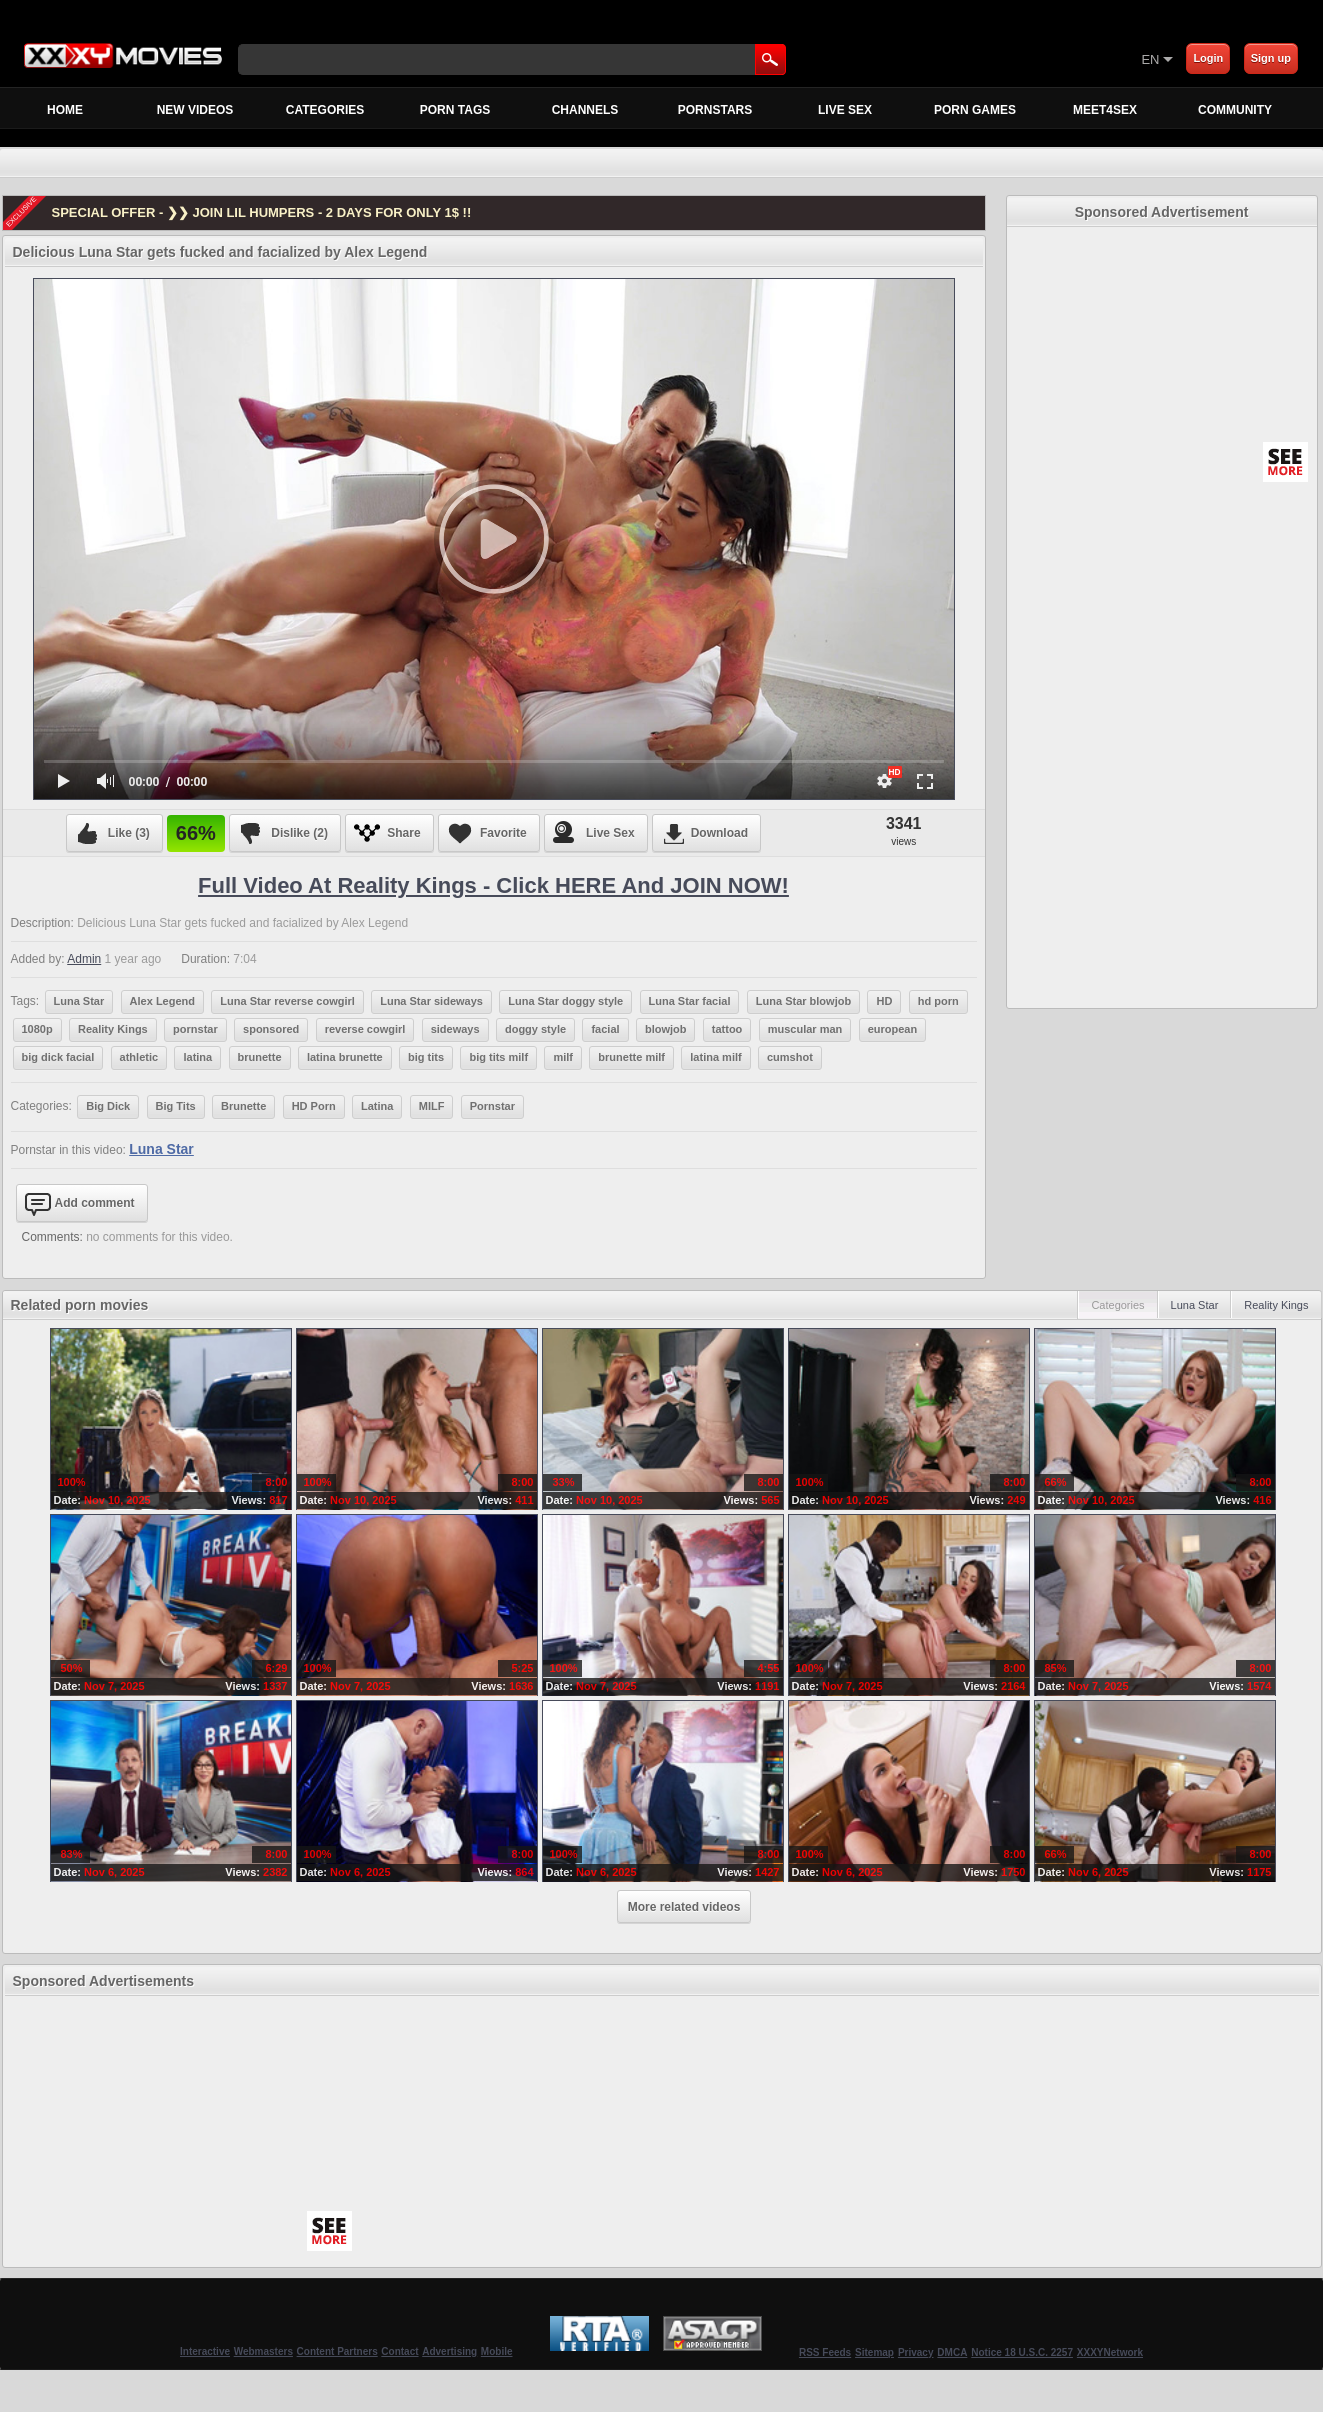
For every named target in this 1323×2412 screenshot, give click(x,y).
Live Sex (845, 110)
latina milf (715, 1057)
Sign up (1271, 58)
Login (1208, 58)
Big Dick (108, 1106)
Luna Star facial (690, 1001)
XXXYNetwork (1110, 2352)
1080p (37, 1029)
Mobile (497, 2351)
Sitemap (874, 2352)
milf (563, 1057)
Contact (399, 2351)
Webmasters (263, 2351)
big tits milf (498, 1057)
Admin (84, 959)
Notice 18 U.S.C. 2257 (1022, 2352)
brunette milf (631, 1057)
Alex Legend (162, 1001)
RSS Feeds (825, 2352)
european (893, 1029)
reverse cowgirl (365, 1029)
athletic (139, 1057)
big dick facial (58, 1057)
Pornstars (715, 110)
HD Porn (314, 1106)
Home (65, 110)
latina (197, 1057)
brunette (260, 1057)
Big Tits (176, 1106)
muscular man (805, 1029)
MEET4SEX (1105, 110)
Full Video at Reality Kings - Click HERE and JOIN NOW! (493, 885)
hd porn (938, 1001)
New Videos (195, 110)
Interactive (205, 2351)
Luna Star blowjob (803, 1001)
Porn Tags (455, 110)
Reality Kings (113, 1029)
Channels (585, 110)
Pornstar (492, 1106)
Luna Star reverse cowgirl (287, 1001)
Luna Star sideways (431, 1001)
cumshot (790, 1057)
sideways (455, 1029)
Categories (325, 110)
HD (884, 1001)
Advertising (449, 2351)
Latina (377, 1106)
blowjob (666, 1029)
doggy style (535, 1029)
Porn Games (975, 110)
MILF (432, 1106)
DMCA (952, 2352)
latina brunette (345, 1057)
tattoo (727, 1029)
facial (605, 1029)
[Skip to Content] (906, 59)
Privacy (916, 2352)
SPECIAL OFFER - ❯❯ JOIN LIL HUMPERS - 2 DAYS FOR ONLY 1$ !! (262, 212)
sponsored (271, 1029)
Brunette (243, 1106)
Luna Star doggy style (565, 1001)
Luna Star (79, 1001)
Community (1235, 110)
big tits (426, 1057)
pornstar (195, 1029)
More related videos (684, 1907)
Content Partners (337, 2351)
